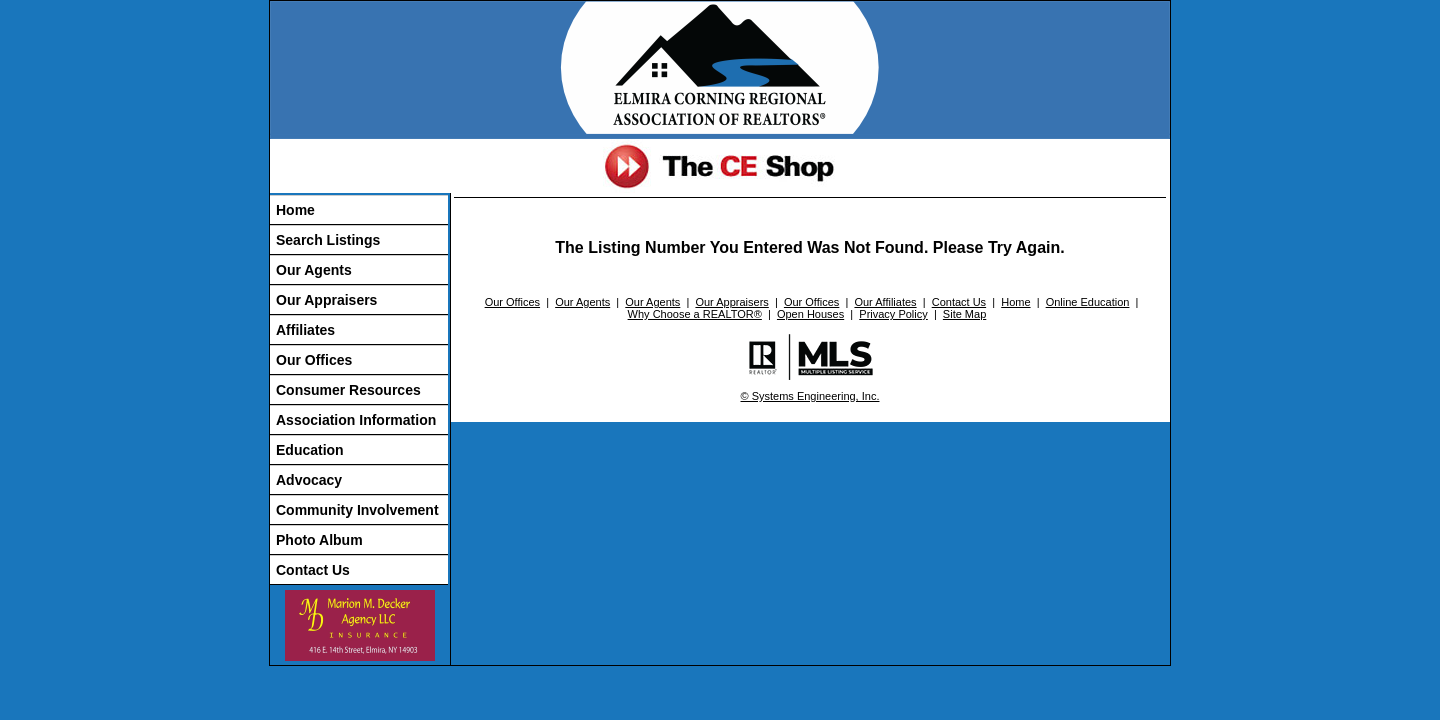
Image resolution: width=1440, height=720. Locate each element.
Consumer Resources (348, 390)
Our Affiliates (885, 302)
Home (295, 210)
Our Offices (314, 360)
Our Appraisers (326, 300)
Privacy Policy (893, 314)
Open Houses (810, 314)
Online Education (1088, 302)
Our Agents (314, 270)
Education (310, 450)
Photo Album (319, 540)
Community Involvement (357, 510)
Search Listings (328, 240)
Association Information (356, 420)
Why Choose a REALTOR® (695, 314)
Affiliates (305, 330)
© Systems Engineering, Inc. (810, 396)
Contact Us (313, 570)
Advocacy (309, 480)
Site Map (964, 314)
